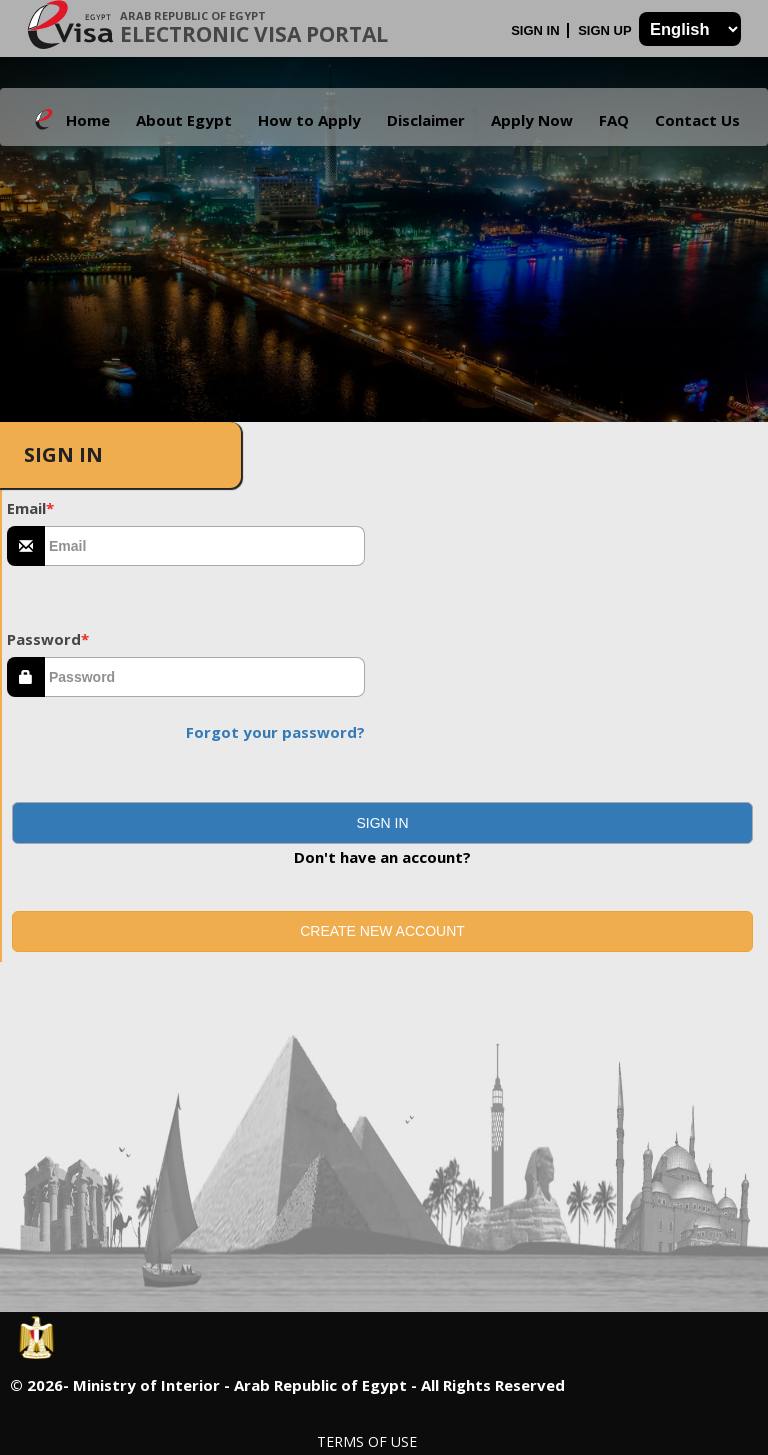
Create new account (382, 931)
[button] (382, 823)
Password (48, 639)
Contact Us (697, 120)
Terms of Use (367, 1441)
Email (30, 508)
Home (88, 120)
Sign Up (606, 30)
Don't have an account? (382, 857)
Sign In (537, 30)
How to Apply (309, 120)
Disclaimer (426, 120)
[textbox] (205, 546)
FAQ (614, 120)
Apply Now (532, 120)
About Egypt (184, 120)
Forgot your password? (275, 732)
